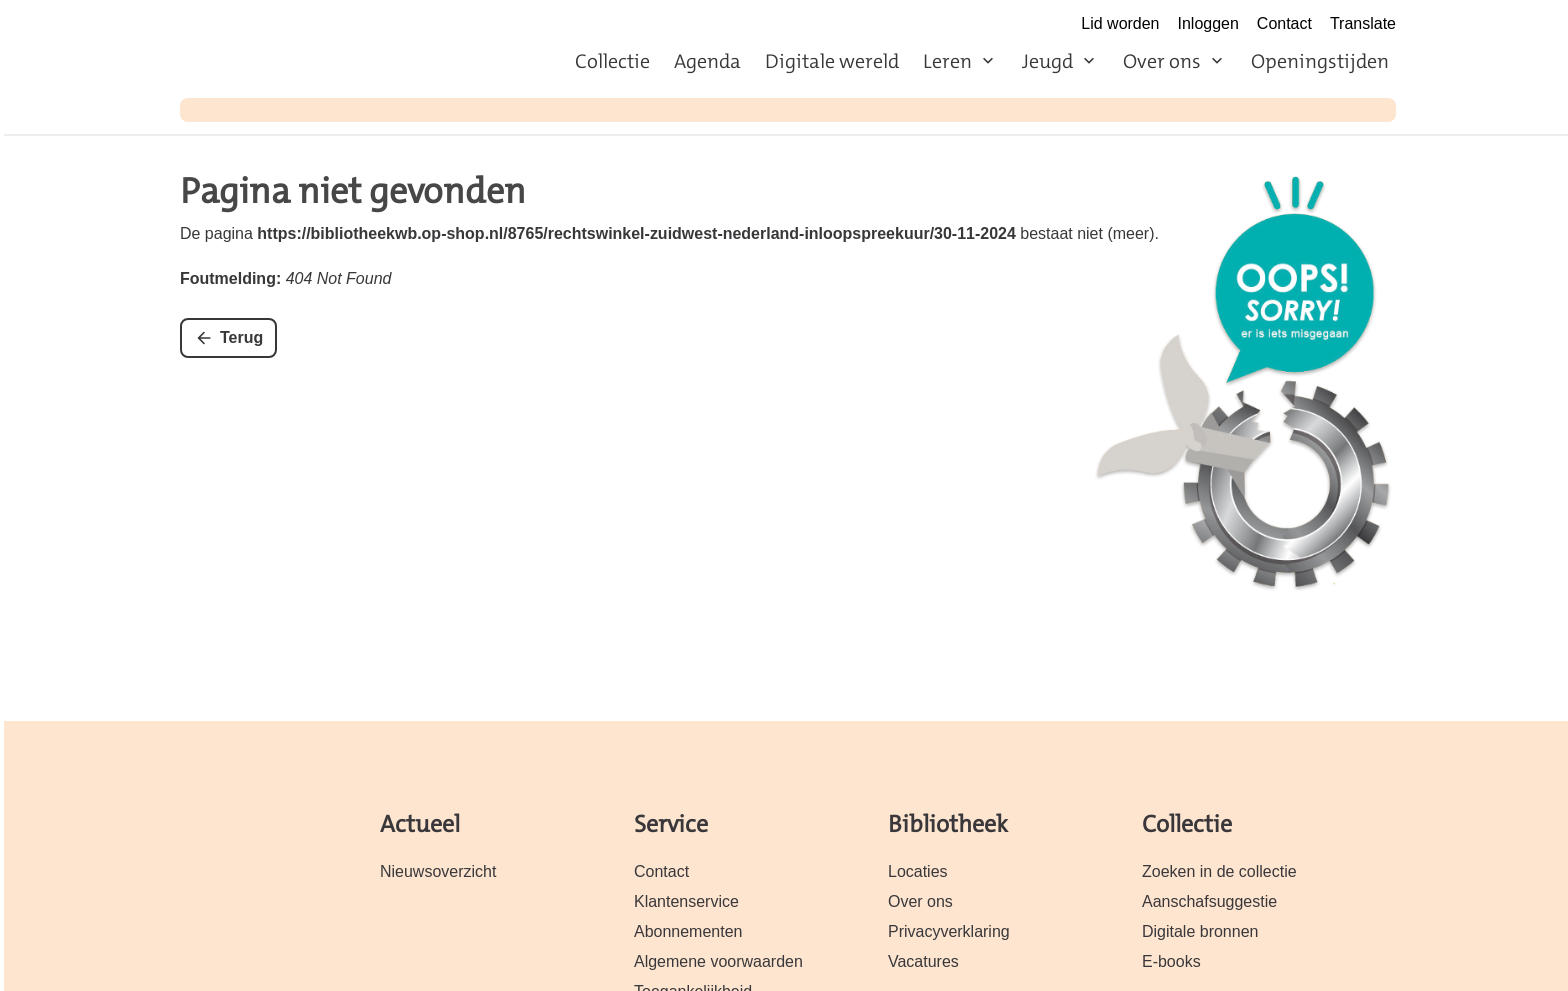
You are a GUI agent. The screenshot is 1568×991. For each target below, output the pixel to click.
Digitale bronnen (1200, 931)
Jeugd (1047, 61)
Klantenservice (686, 901)
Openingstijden (1320, 61)
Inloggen (1208, 23)
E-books (1171, 961)
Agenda (707, 61)
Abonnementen (688, 931)
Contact (1284, 23)
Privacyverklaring (949, 931)
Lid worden (1120, 23)
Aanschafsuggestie (1209, 901)
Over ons (1162, 61)
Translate (1363, 23)
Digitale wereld (832, 61)
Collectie (612, 61)
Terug (241, 337)
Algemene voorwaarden (718, 961)
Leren (947, 61)
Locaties (918, 871)
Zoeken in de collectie (1219, 871)
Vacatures (923, 961)
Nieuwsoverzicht (438, 871)
